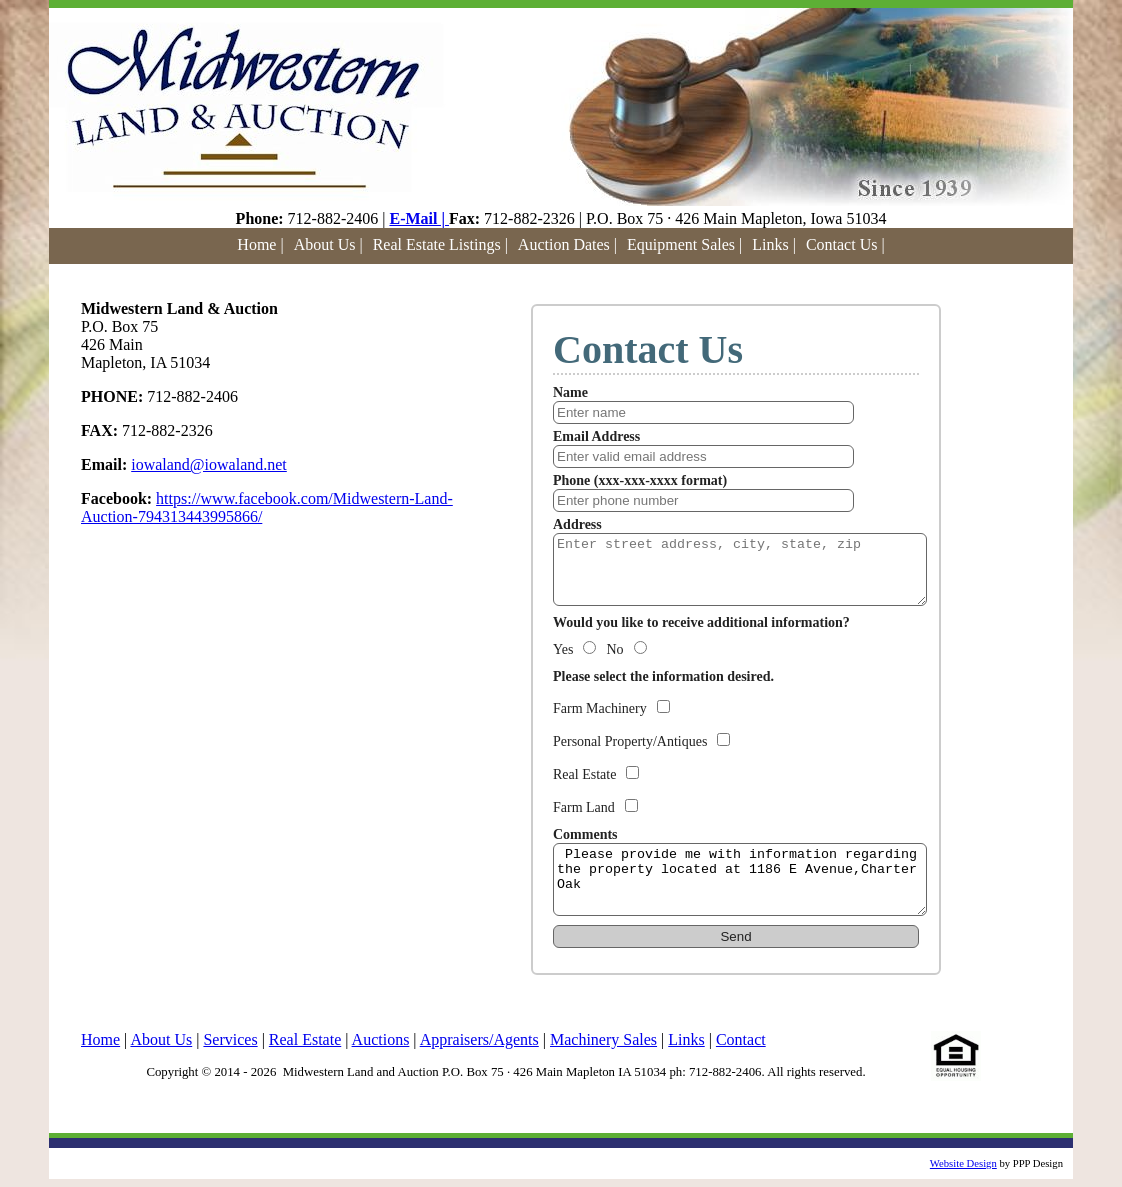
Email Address (596, 436)
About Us (161, 1039)
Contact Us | (845, 244)
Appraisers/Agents (479, 1039)
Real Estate (305, 1039)
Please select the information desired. (663, 676)
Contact (741, 1039)
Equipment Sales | (684, 244)
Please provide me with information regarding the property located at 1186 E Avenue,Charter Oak (740, 879)
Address (577, 524)
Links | (774, 244)
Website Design (963, 1163)
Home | (260, 244)
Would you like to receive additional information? (701, 622)
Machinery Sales (603, 1039)
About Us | (328, 244)
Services (230, 1039)
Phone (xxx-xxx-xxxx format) (640, 480)
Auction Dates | (567, 244)
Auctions (381, 1039)
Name (570, 392)
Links (686, 1039)
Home (100, 1039)
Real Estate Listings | (440, 244)
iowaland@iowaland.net (209, 464)
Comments (585, 834)
